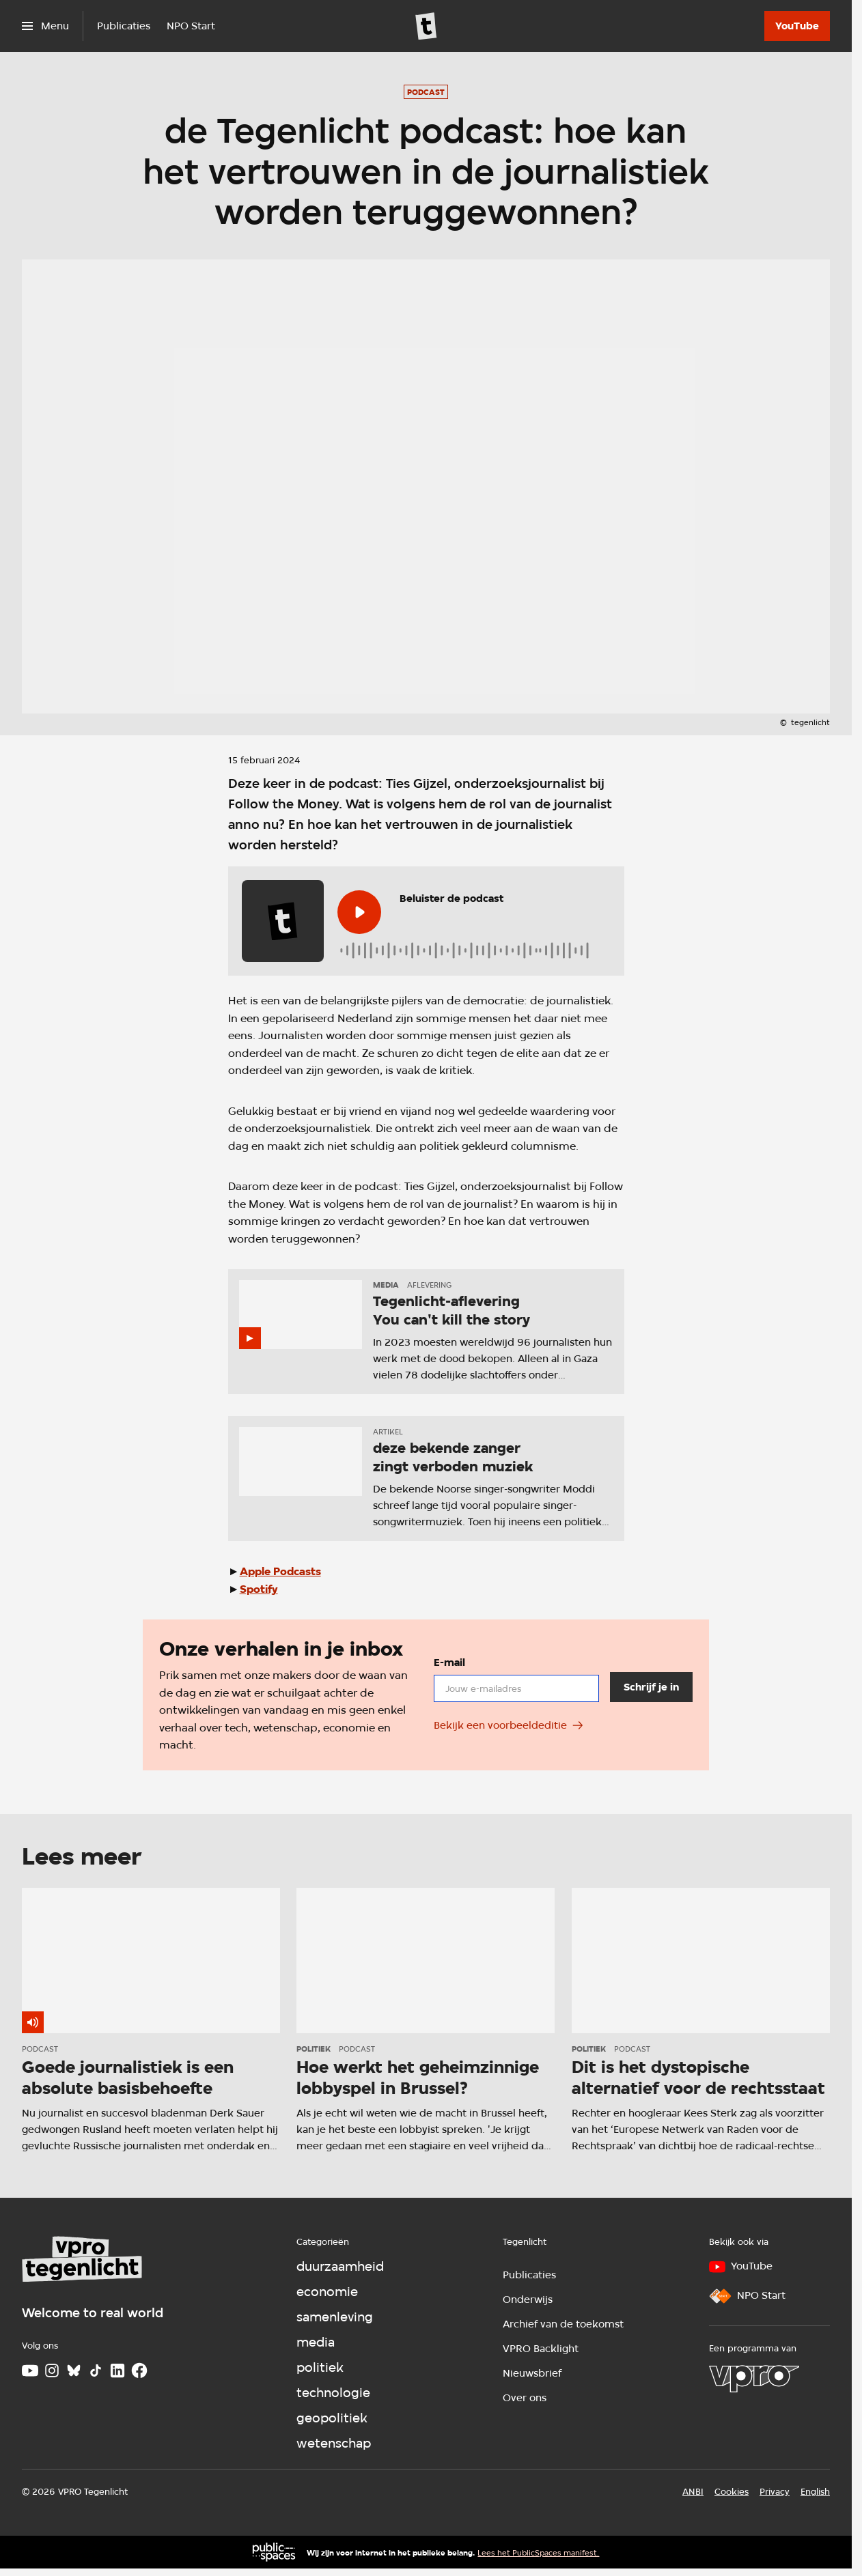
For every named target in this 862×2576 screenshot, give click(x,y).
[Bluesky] (74, 2370)
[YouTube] (797, 26)
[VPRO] (754, 2378)
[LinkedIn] (117, 2370)
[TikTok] (95, 2370)
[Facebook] (139, 2370)
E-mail (449, 1662)
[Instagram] (52, 2370)
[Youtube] (30, 2370)
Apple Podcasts (280, 1571)
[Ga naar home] (426, 26)
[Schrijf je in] (651, 1688)
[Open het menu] (45, 26)
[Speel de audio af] (359, 912)
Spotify (259, 1589)
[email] (516, 1689)
